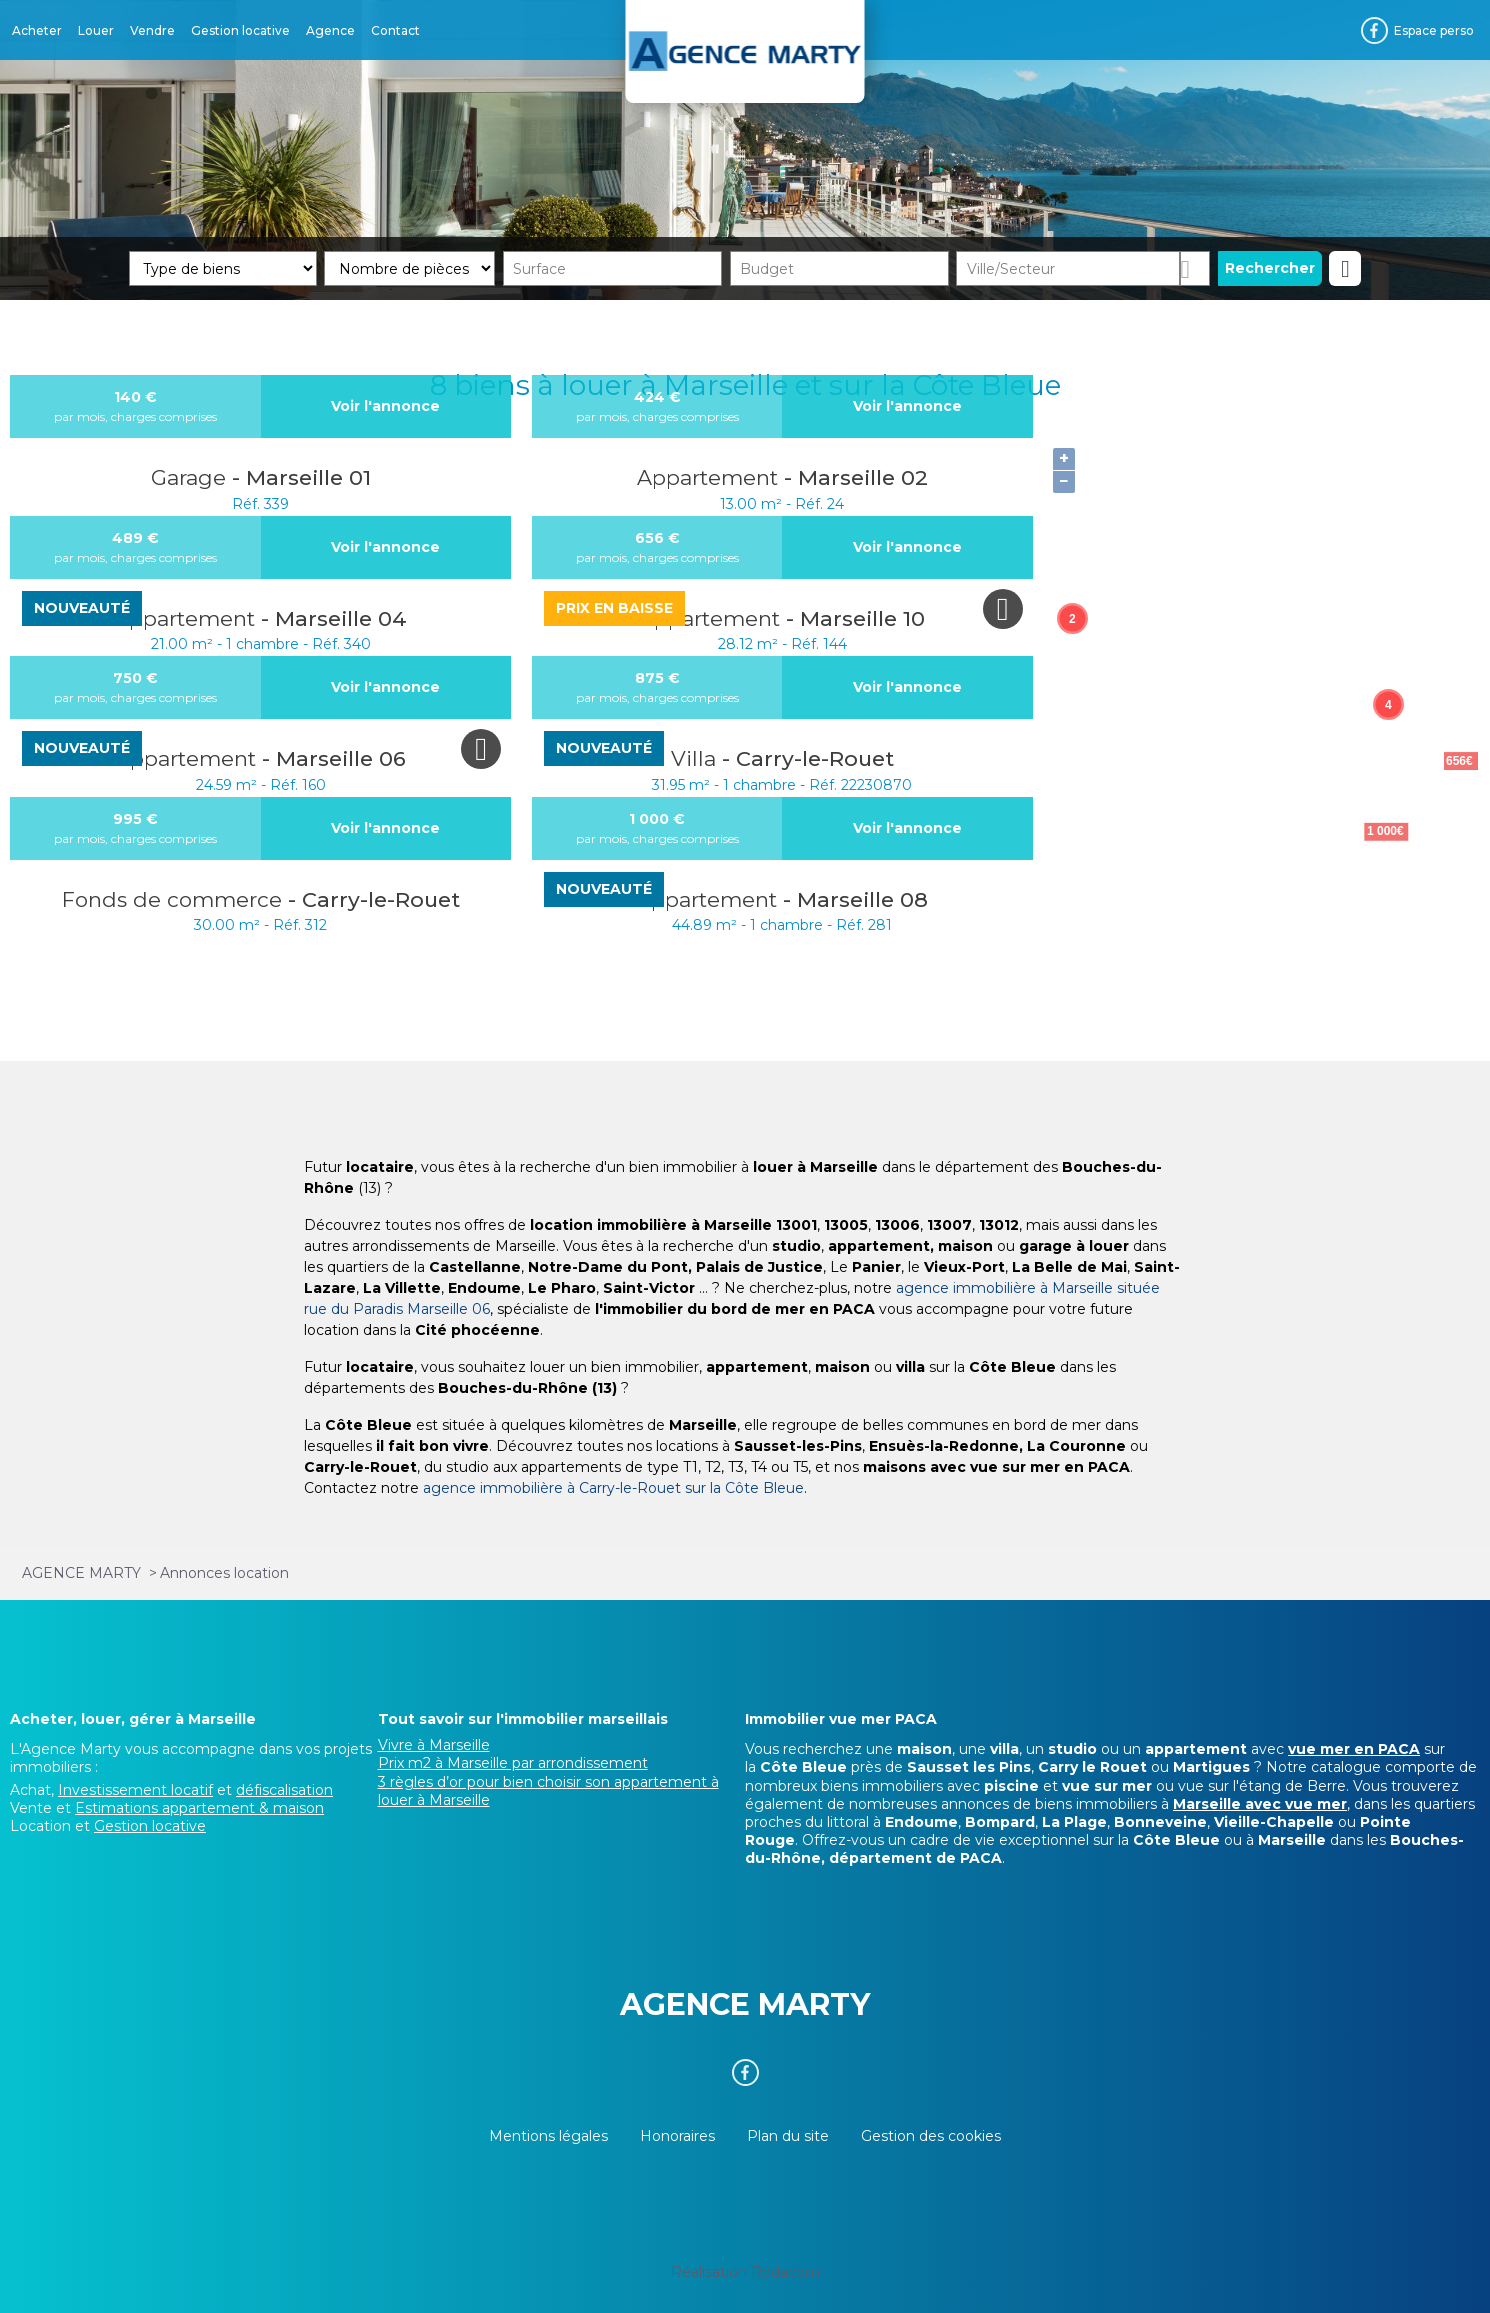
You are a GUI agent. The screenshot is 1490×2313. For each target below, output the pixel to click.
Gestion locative (240, 30)
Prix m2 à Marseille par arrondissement (513, 1763)
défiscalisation (284, 1790)
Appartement (710, 477)
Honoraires (677, 2136)
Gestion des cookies (931, 2136)
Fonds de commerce (175, 899)
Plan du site (788, 2136)
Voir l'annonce (385, 406)
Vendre (152, 30)
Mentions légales (548, 2136)
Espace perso (1434, 30)
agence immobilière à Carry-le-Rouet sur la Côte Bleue (613, 1488)
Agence (330, 30)
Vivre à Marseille (434, 1745)
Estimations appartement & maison (199, 1808)
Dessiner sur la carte (1195, 268)
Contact (395, 30)
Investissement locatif (135, 1790)
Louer (96, 30)
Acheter (37, 30)
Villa (696, 758)
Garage (191, 477)
